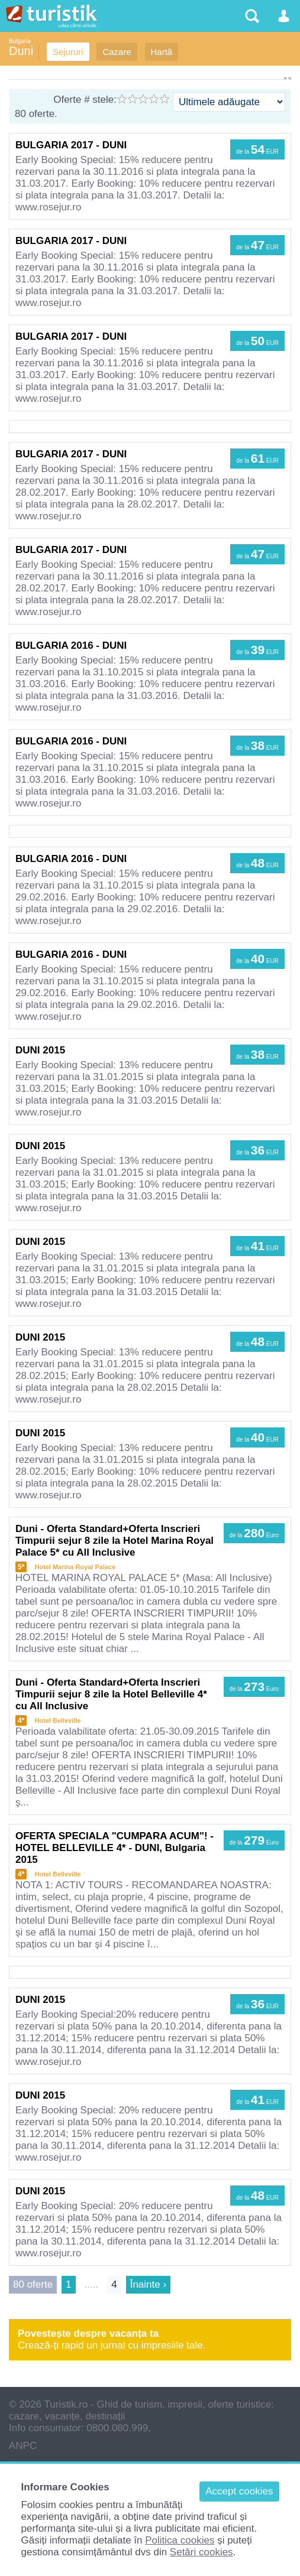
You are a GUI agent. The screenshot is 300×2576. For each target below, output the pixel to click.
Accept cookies (239, 2491)
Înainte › (148, 2284)
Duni (21, 50)
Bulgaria (20, 41)
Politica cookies (179, 2540)
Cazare (116, 52)
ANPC (23, 2445)
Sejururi (68, 52)
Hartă (162, 52)
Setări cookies (201, 2552)
